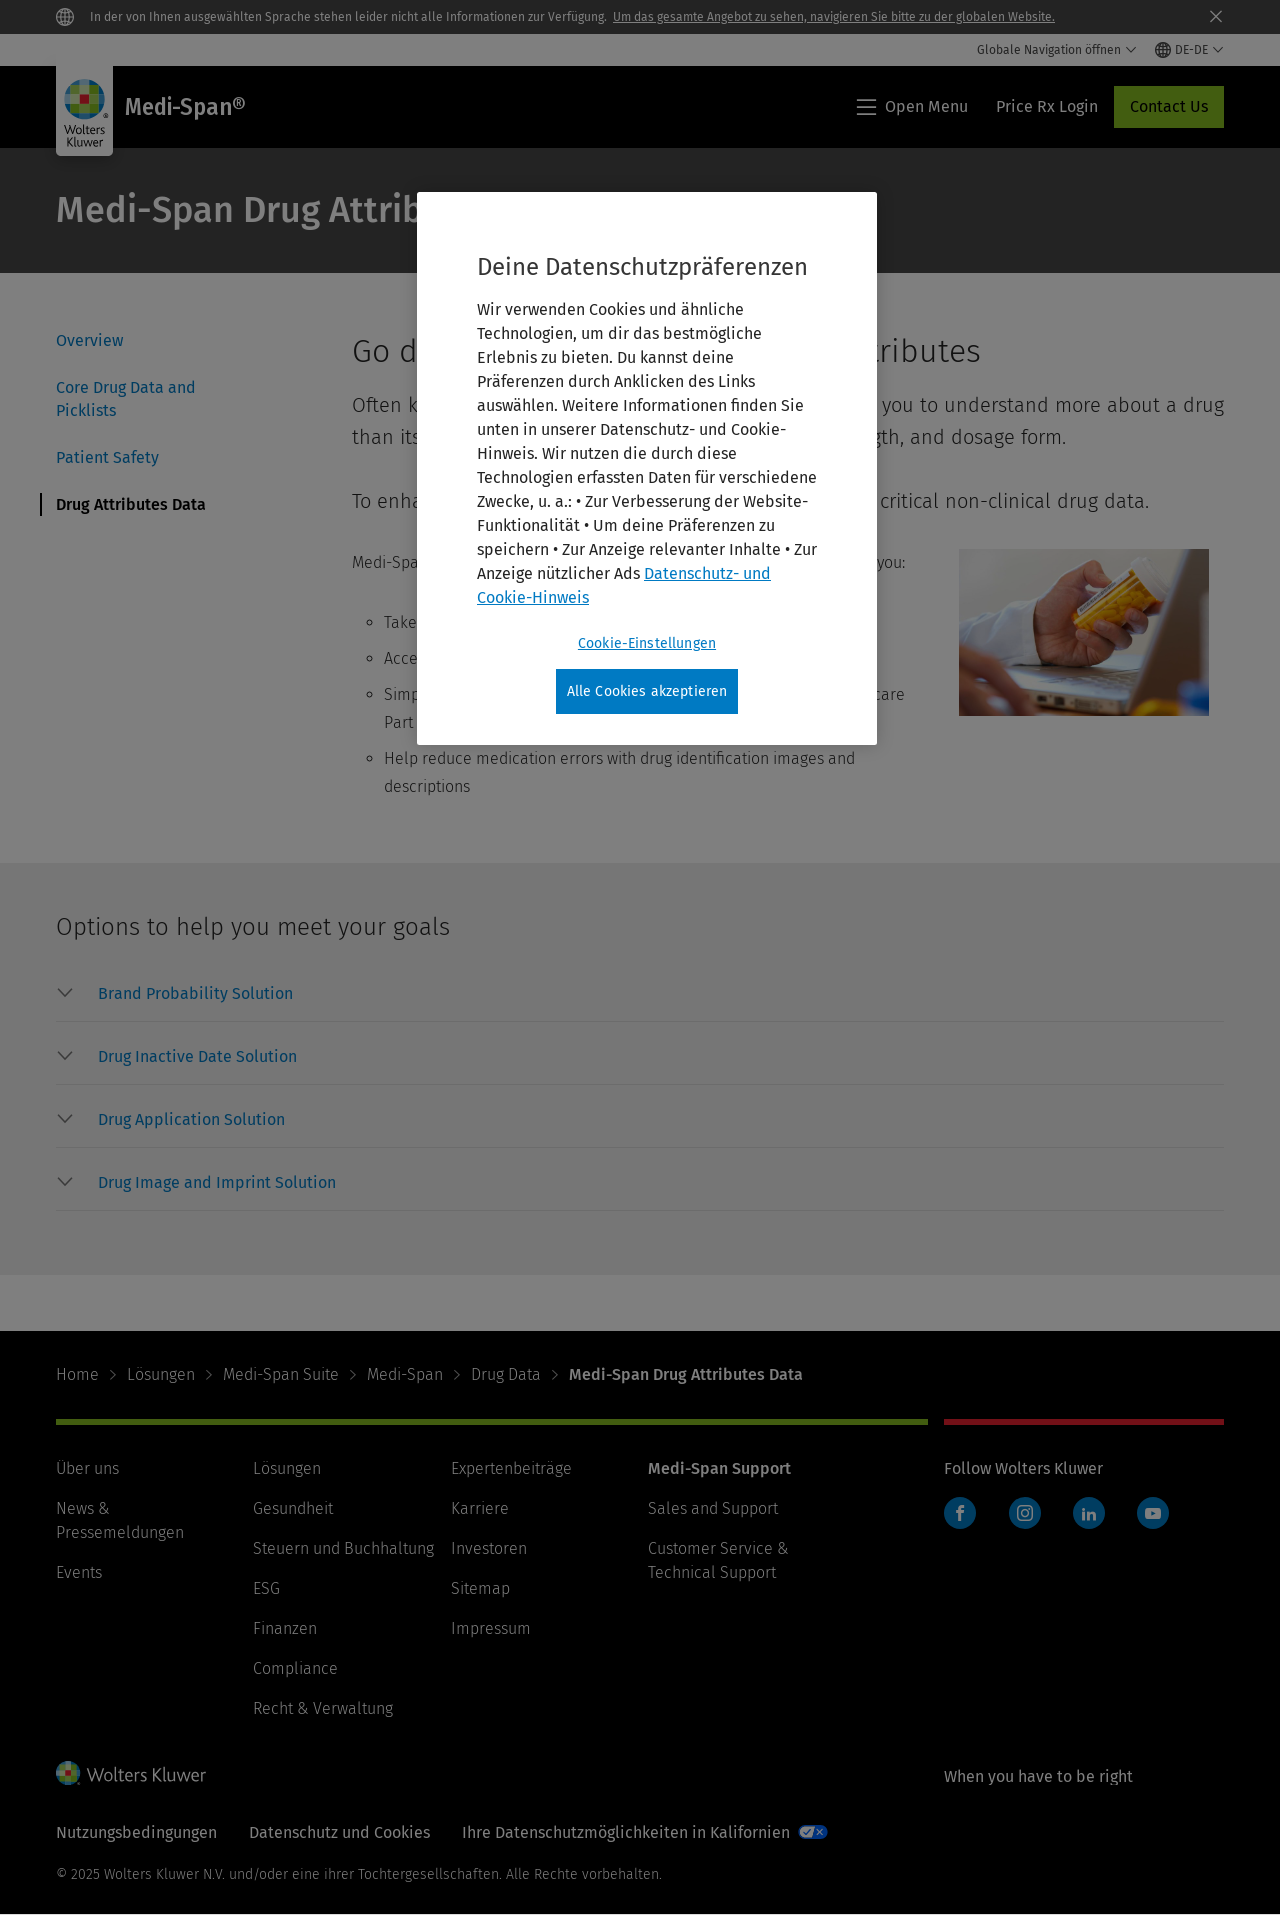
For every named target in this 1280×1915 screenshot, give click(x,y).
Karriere (480, 1508)
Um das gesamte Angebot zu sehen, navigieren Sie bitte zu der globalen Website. (834, 17)
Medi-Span (405, 1374)
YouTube (1153, 1513)
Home (77, 1374)
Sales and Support (713, 1508)
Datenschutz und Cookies (339, 1832)
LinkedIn (1089, 1513)
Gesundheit (293, 1508)
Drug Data (506, 1374)
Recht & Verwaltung (323, 1708)
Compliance (295, 1668)
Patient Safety (107, 457)
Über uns (87, 1468)
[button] (195, 994)
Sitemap (480, 1588)
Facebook (960, 1513)
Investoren (489, 1548)
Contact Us (1169, 106)
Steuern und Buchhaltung (343, 1548)
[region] (647, 469)
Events (79, 1572)
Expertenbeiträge (511, 1468)
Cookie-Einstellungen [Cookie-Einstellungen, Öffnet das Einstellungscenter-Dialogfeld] (647, 643)
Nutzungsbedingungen (136, 1832)
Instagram (1025, 1513)
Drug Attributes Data (131, 504)
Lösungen (161, 1374)
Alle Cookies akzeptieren (647, 691)
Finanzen (285, 1628)
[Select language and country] (1189, 50)
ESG (266, 1588)
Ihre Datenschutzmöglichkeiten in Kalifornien (626, 1832)
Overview (89, 340)
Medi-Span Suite (281, 1374)
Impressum (491, 1628)
